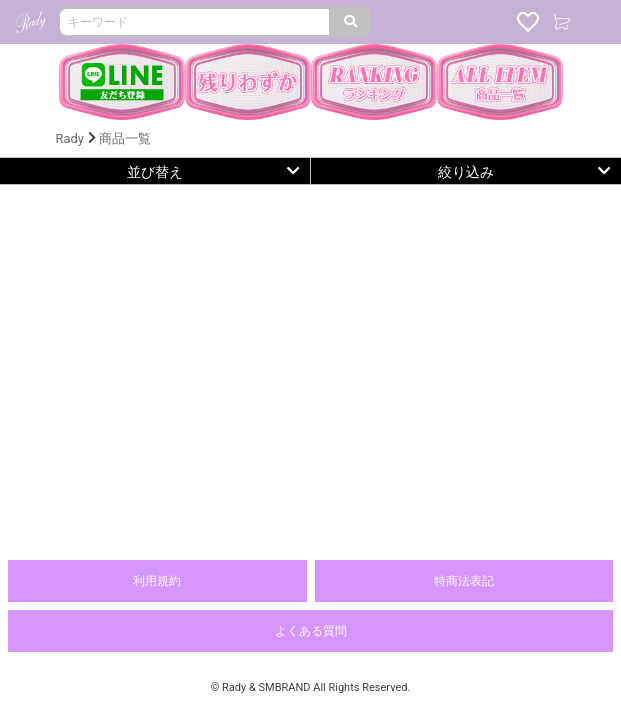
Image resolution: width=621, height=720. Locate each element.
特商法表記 (464, 581)
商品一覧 (125, 138)
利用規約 (157, 581)
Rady (70, 138)
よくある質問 (311, 631)
